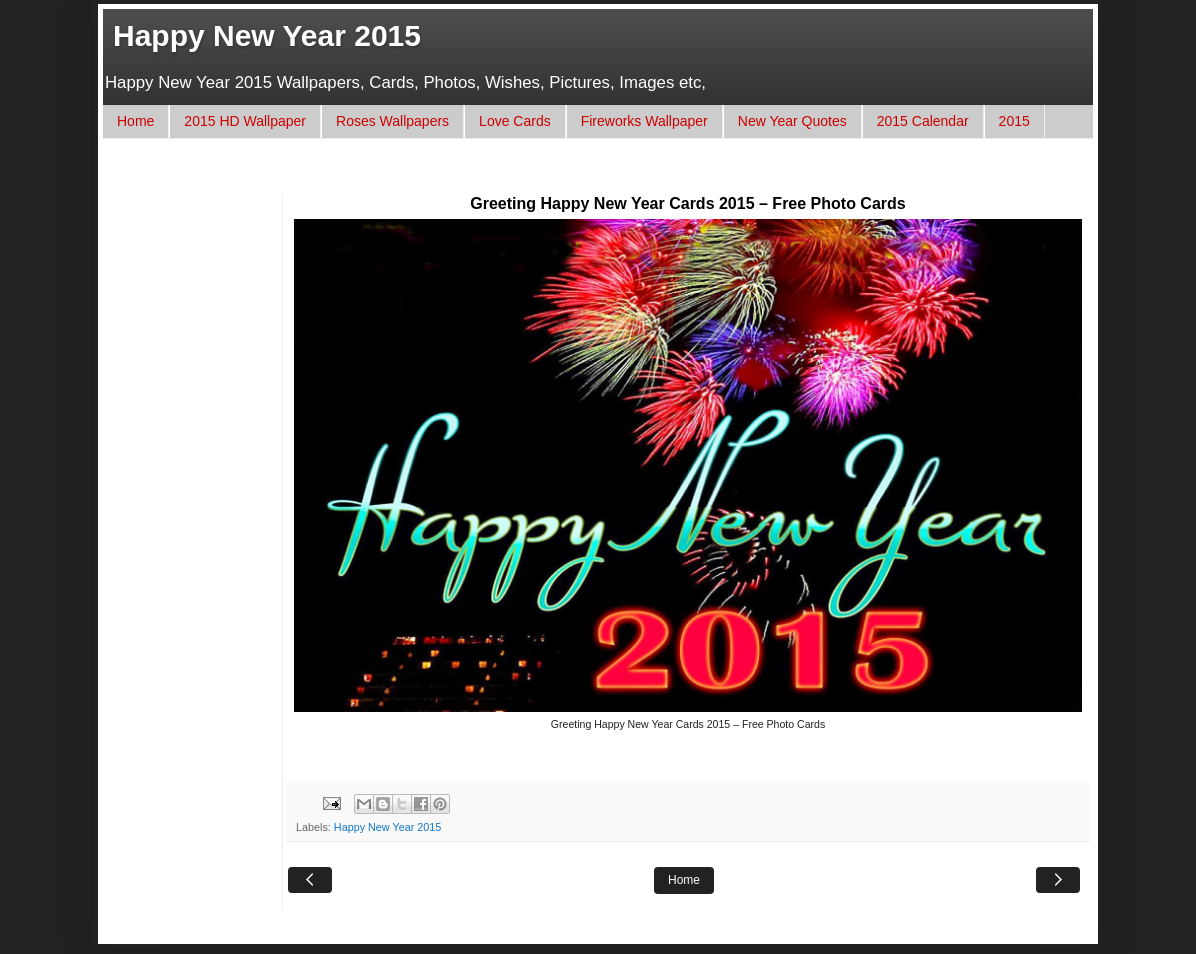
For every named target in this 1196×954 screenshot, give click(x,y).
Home (135, 121)
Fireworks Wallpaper (644, 121)
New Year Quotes (792, 121)
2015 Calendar (923, 121)
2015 (1014, 121)
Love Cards (515, 121)
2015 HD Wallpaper (245, 121)
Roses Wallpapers (392, 121)
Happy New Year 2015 (267, 35)
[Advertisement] (482, 176)
